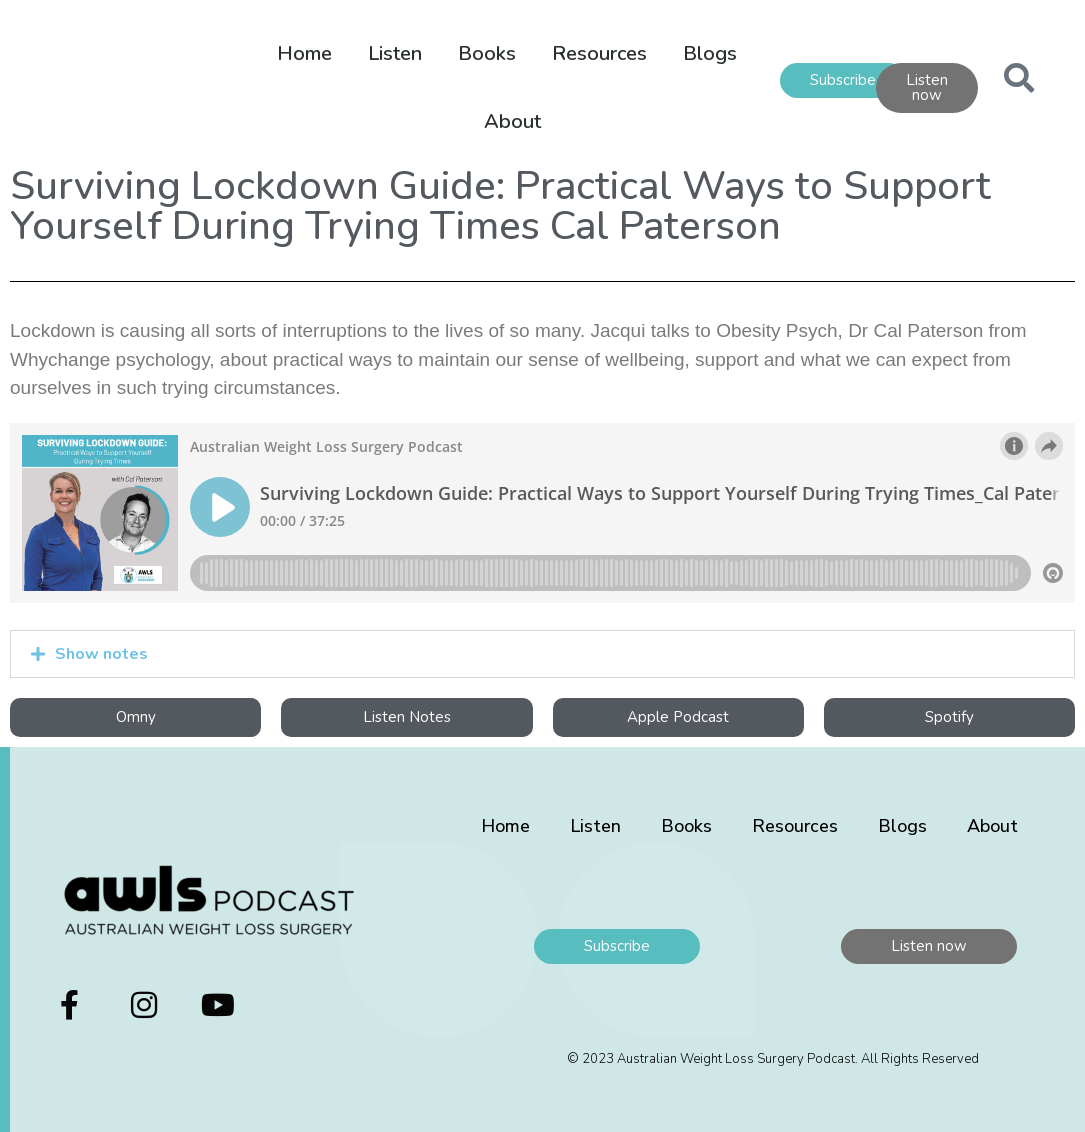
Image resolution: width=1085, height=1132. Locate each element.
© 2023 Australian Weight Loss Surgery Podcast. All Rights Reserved (773, 1059)
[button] (542, 654)
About (512, 121)
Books (487, 53)
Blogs (710, 53)
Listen (395, 53)
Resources (599, 53)
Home (304, 53)
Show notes (101, 654)
